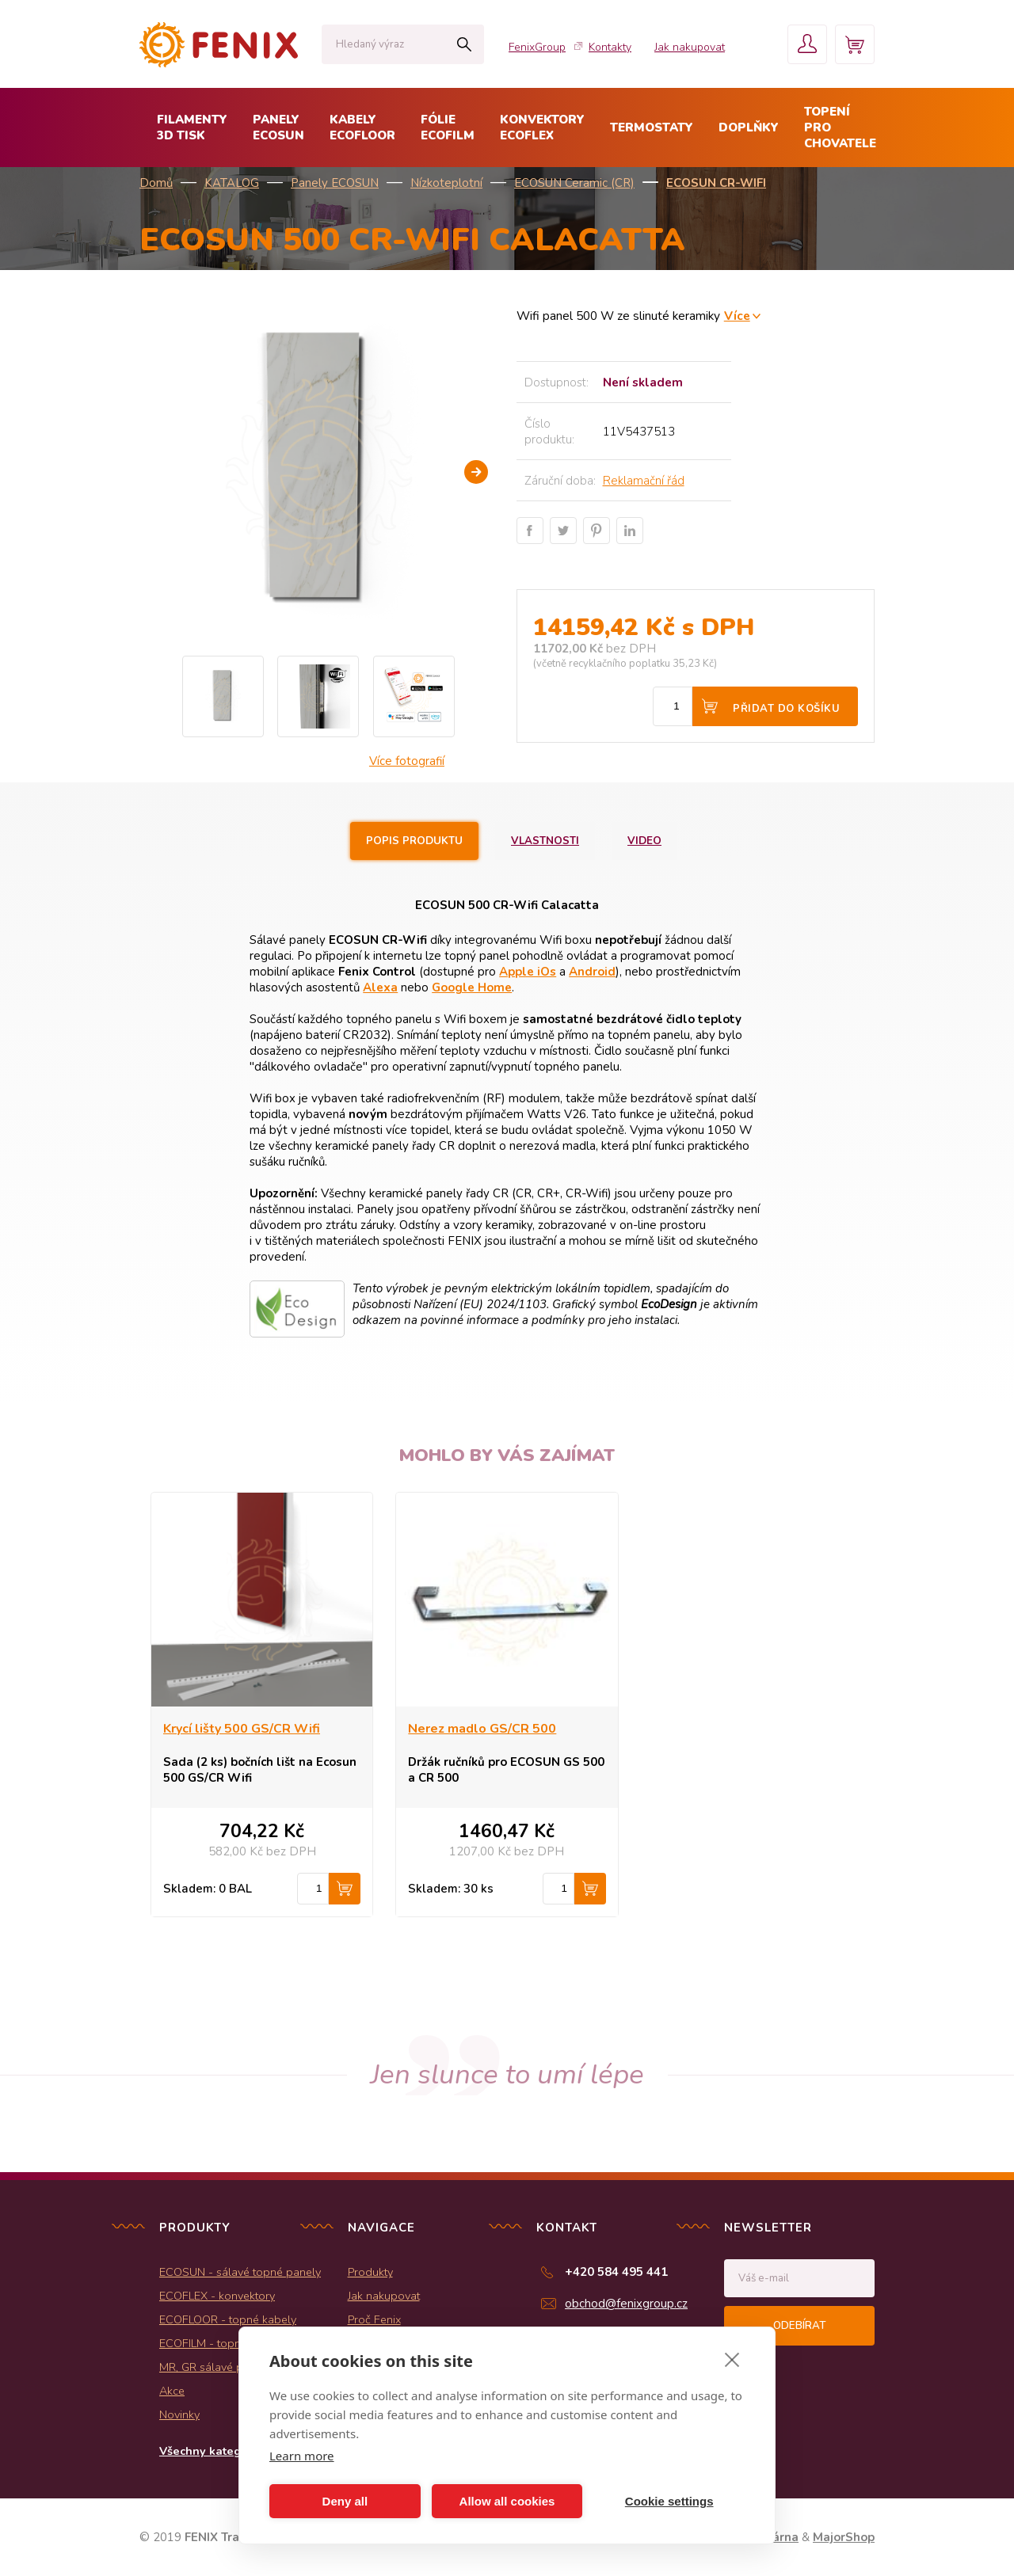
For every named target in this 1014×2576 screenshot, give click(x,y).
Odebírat (799, 2326)
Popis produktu (414, 841)
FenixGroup (537, 47)
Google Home (472, 987)
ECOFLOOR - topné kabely (227, 2319)
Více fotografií (406, 761)
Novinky (179, 2414)
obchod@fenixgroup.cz (626, 2304)
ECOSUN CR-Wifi (716, 183)
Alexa (380, 987)
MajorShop (844, 2537)
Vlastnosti (545, 841)
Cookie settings (669, 2501)
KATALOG (231, 183)
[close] (732, 2359)
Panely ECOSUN (335, 183)
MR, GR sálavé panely (215, 2367)
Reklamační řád (643, 481)
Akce (172, 2391)
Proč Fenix (374, 2319)
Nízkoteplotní (446, 183)
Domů (156, 183)
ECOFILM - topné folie (216, 2343)
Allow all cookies (507, 2501)
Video (644, 841)
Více (737, 315)
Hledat (464, 44)
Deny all (345, 2501)
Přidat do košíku (786, 709)
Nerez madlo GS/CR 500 (482, 1728)
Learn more (301, 2456)
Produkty (370, 2272)
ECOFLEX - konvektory (217, 2296)
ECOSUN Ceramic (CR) (574, 183)
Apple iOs (527, 972)
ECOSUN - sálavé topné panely (240, 2272)
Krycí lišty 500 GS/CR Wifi (241, 1728)
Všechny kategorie (211, 2451)
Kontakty (610, 47)
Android (592, 972)
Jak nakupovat (689, 47)
